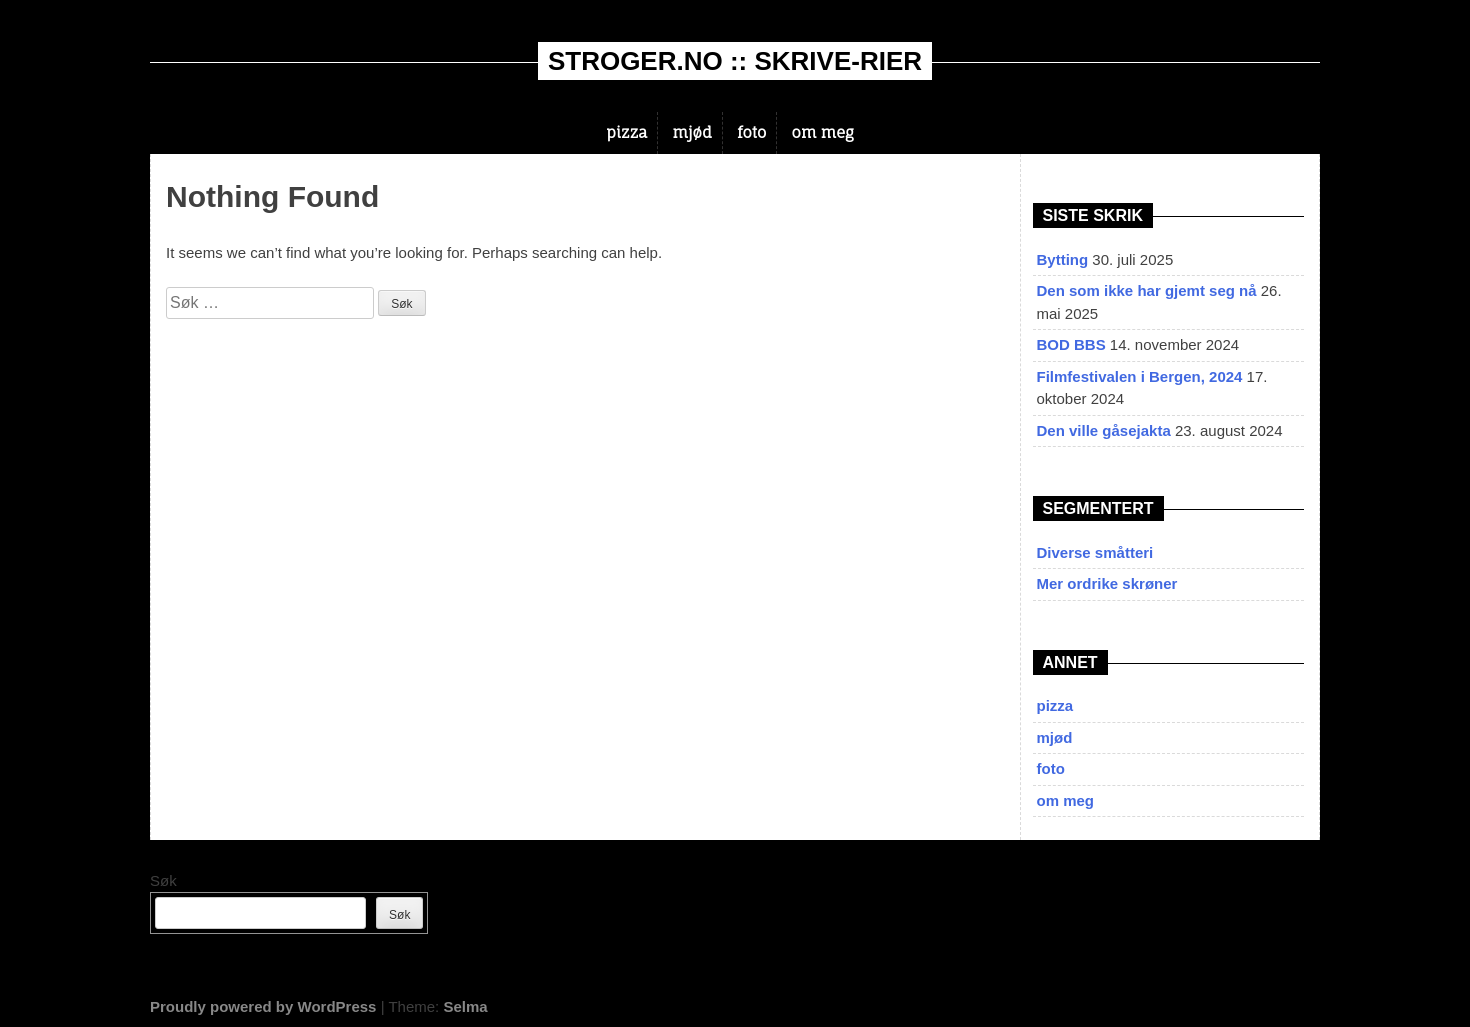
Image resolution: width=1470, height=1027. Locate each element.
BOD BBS (1071, 344)
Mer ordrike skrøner (1107, 583)
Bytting (1063, 259)
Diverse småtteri (1095, 552)
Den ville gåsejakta (1104, 430)
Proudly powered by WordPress (263, 1006)
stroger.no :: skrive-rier (735, 61)
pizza (626, 132)
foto (751, 132)
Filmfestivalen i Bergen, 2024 (1140, 376)
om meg (823, 132)
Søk (163, 880)
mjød (692, 132)
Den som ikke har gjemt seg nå (1147, 290)
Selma (465, 1006)
